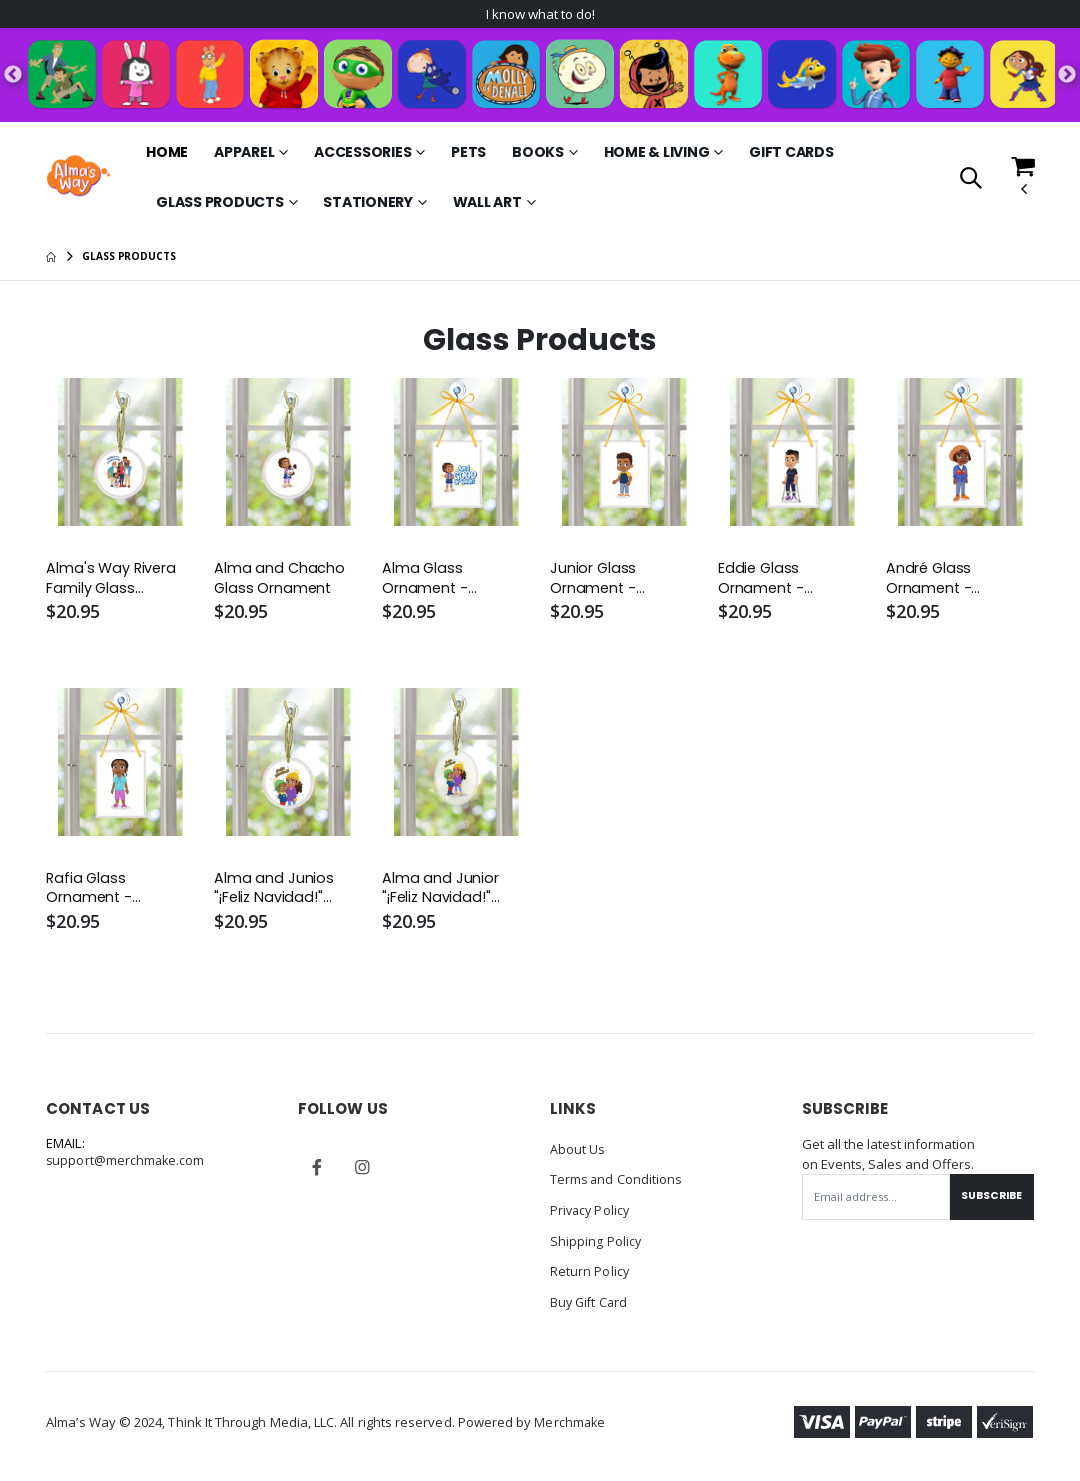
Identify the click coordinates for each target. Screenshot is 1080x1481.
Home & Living (657, 154)
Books (538, 154)
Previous (13, 77)
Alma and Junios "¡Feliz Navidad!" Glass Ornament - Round (280, 892)
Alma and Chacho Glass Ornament (280, 581)
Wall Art (487, 204)
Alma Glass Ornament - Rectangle (426, 581)
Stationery (368, 204)
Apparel (244, 154)
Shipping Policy (596, 1243)
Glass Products (220, 204)
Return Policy (590, 1273)
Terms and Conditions (617, 1183)
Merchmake (570, 1423)
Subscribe (989, 1201)
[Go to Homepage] (78, 178)
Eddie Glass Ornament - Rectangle (762, 581)
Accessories (362, 154)
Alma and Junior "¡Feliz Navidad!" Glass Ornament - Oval (448, 892)
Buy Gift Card (590, 1303)
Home (167, 154)
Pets (468, 154)
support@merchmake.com (126, 1166)
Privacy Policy (591, 1213)
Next (1067, 77)
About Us (578, 1153)
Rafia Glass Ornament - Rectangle (90, 892)
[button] (970, 180)
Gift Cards (791, 154)
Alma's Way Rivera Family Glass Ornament (112, 581)
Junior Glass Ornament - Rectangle (594, 581)
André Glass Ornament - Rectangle (930, 581)
